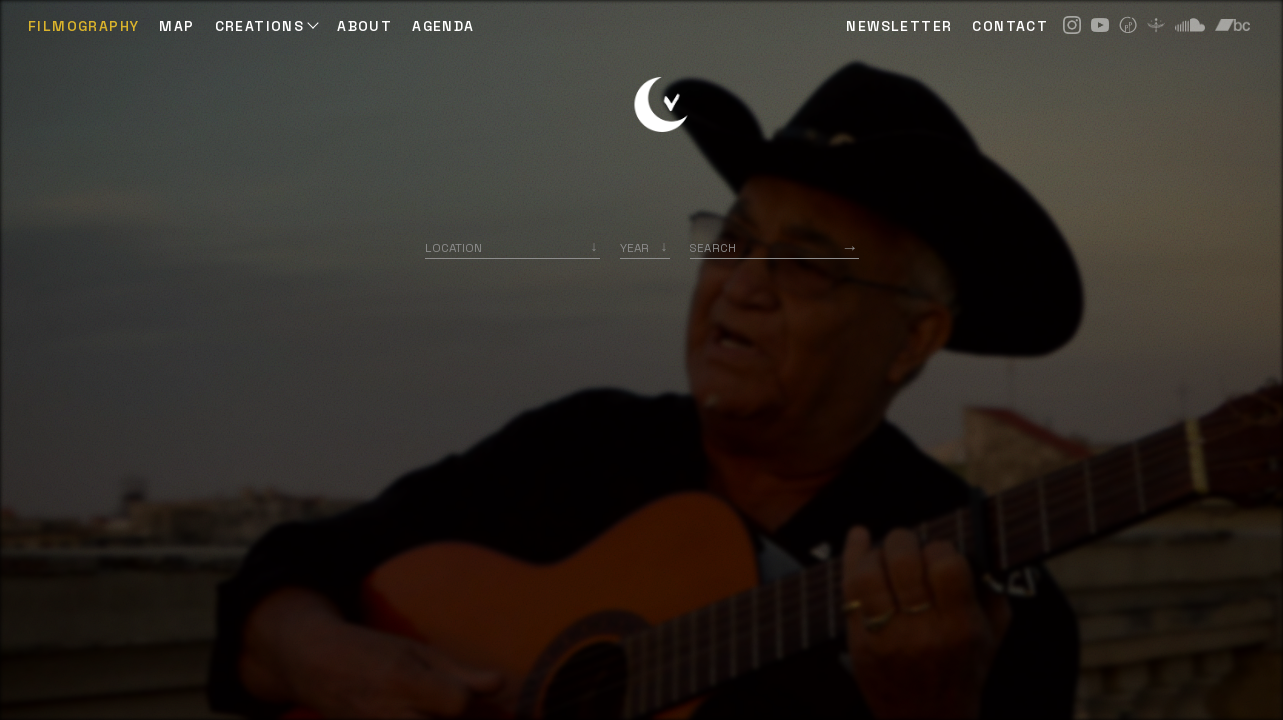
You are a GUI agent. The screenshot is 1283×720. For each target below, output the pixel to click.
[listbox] (645, 247)
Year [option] (634, 247)
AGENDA (443, 26)
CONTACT (1010, 26)
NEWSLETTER (899, 26)
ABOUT (364, 26)
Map (176, 26)
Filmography (83, 26)
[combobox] (512, 247)
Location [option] (453, 247)
